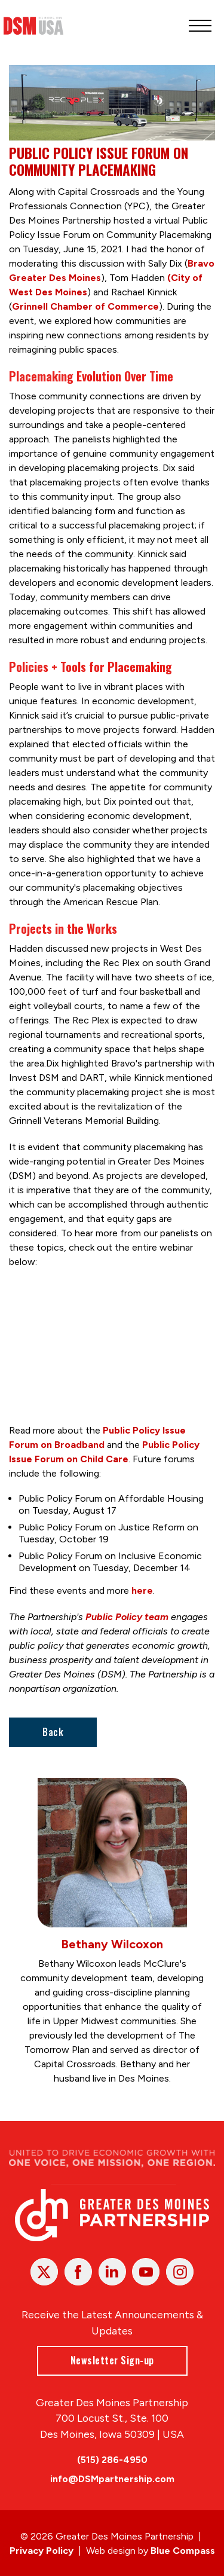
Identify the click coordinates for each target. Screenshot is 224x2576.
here (142, 1590)
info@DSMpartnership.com (112, 2479)
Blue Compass (183, 2550)
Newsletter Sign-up (112, 2360)
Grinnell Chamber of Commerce (85, 306)
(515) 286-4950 (112, 2459)
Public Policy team (126, 1616)
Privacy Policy (41, 2550)
